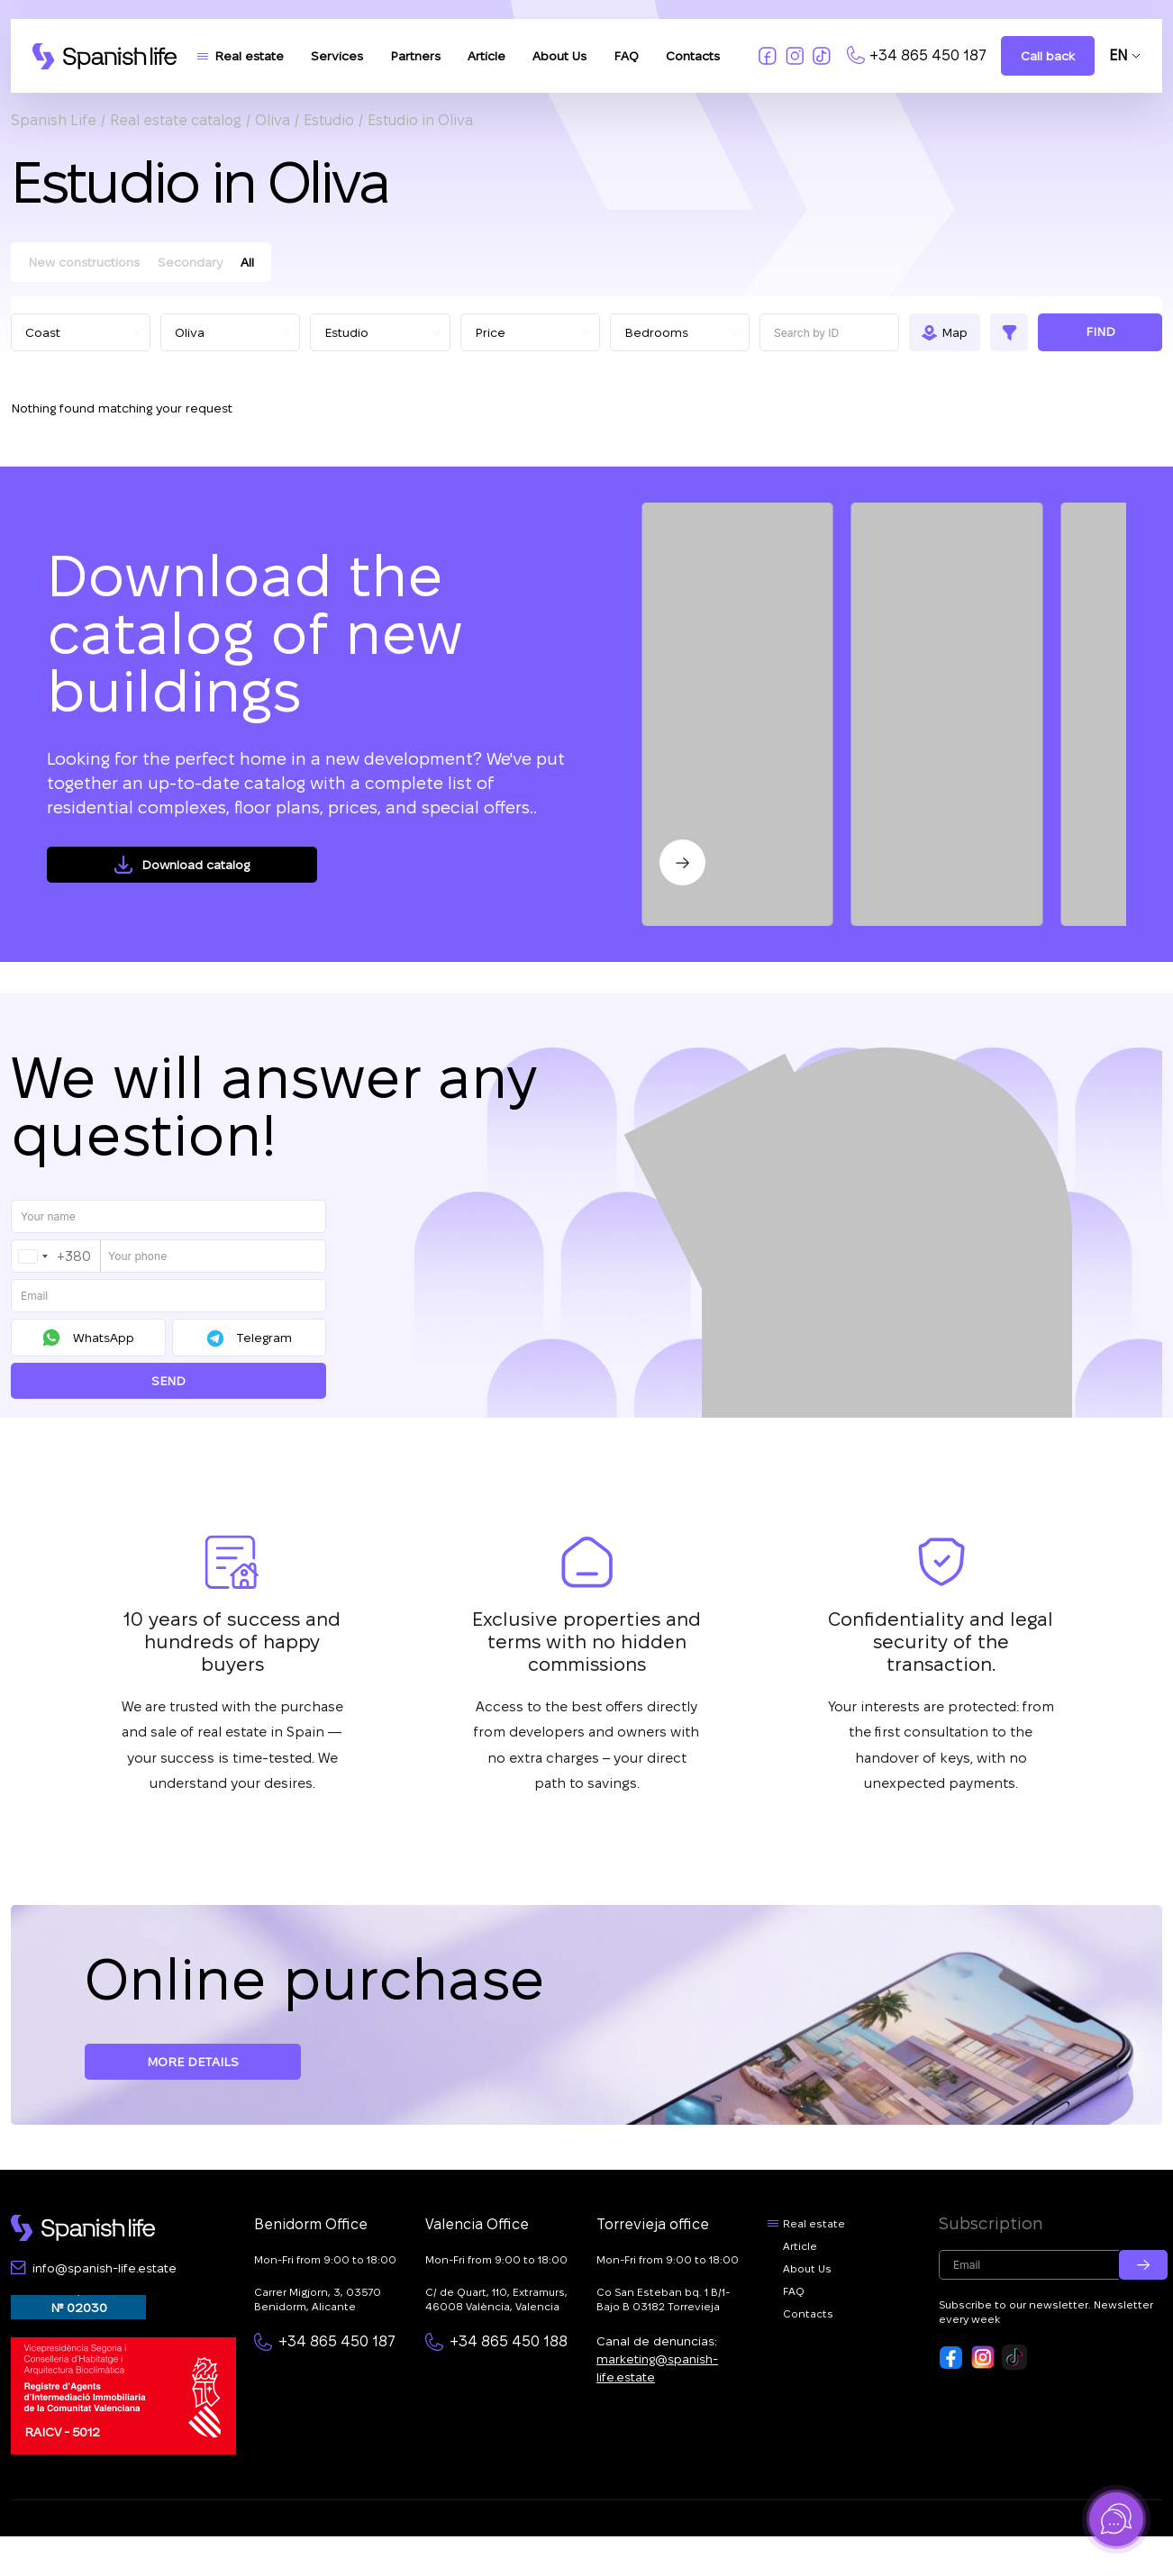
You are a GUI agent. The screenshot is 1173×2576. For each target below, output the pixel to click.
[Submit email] (1143, 2265)
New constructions (84, 262)
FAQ (626, 56)
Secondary (190, 262)
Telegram (264, 1337)
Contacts (693, 56)
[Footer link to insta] (983, 2357)
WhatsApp (103, 1337)
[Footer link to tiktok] (1014, 2357)
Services (337, 56)
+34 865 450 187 (928, 55)
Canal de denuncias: (657, 2359)
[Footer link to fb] (951, 2357)
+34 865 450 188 (509, 2341)
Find (1100, 331)
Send (168, 1381)
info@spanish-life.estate (104, 2268)
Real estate (249, 56)
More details (193, 2061)
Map (954, 332)
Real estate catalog (175, 120)
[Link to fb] (767, 56)
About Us (559, 56)
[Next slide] (682, 862)
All (247, 262)
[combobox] (56, 1256)
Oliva (272, 120)
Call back (1048, 56)
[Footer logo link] (83, 2228)
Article (486, 56)
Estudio (329, 120)
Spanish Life (53, 120)
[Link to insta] (794, 56)
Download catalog (195, 864)
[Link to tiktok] (821, 56)
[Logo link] (104, 56)
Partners (415, 56)
